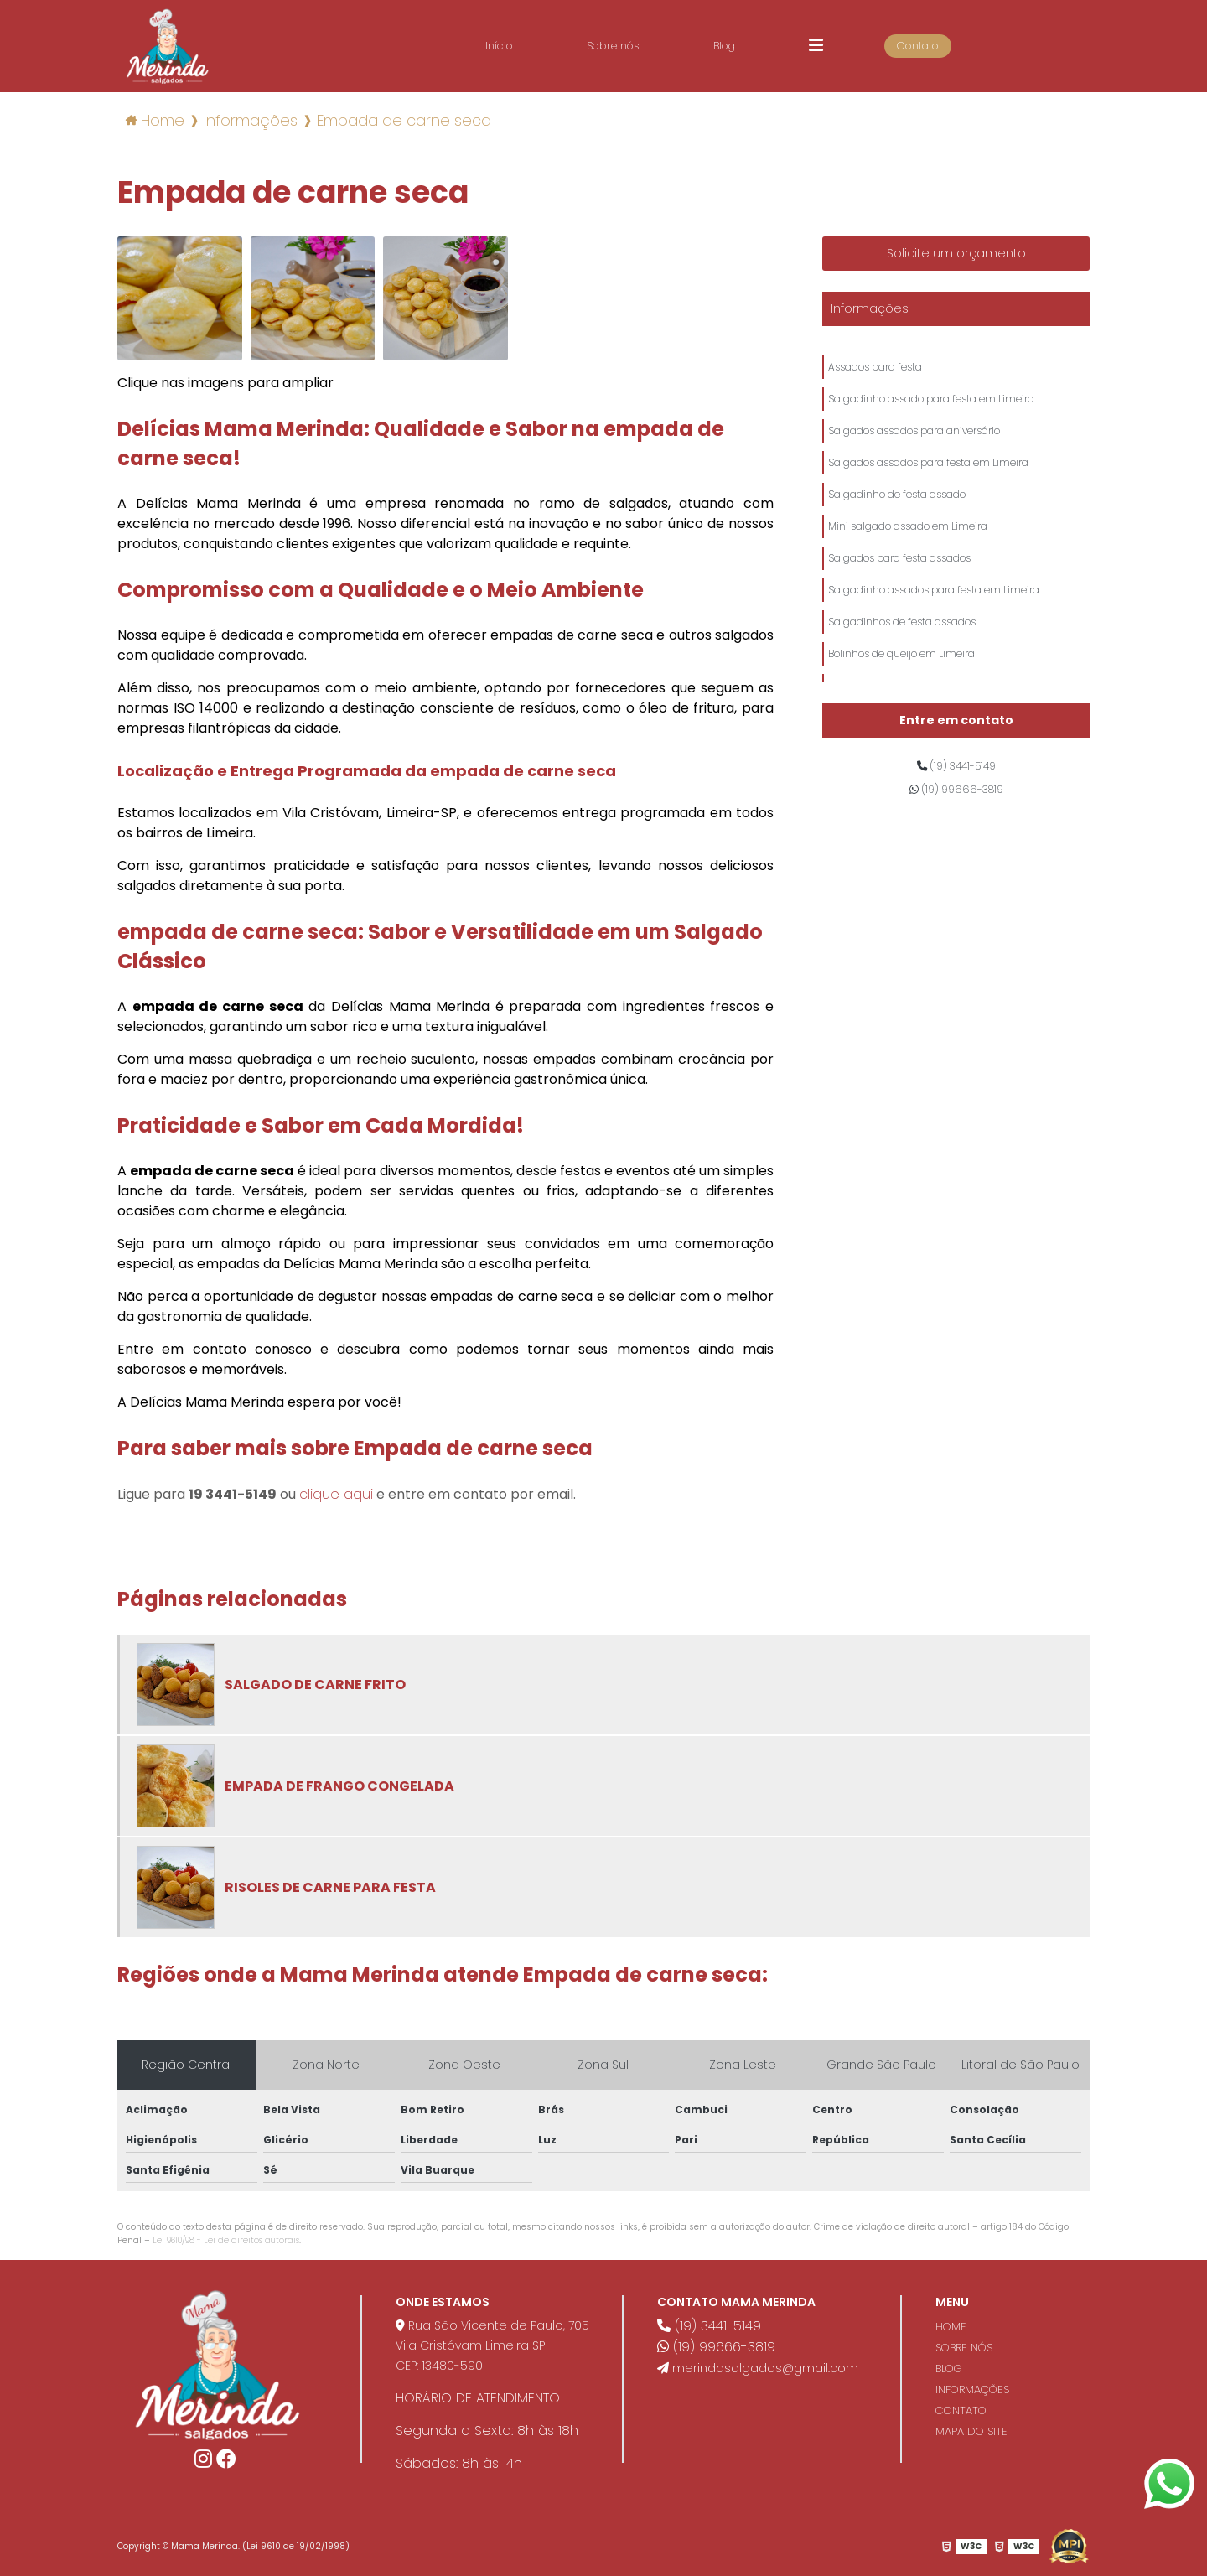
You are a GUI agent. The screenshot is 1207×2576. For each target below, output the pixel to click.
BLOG (948, 2368)
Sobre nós (627, 45)
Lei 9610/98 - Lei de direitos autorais (226, 2240)
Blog (749, 45)
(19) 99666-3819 (956, 798)
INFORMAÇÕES (972, 2389)
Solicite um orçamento (956, 253)
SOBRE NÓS (963, 2348)
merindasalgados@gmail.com (757, 2368)
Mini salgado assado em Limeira (907, 559)
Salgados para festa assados (899, 597)
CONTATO (961, 2410)
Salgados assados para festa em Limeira (928, 484)
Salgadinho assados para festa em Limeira (933, 635)
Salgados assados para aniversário (914, 446)
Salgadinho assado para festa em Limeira (931, 409)
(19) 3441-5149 (956, 769)
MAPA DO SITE (971, 2431)
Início (502, 45)
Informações (870, 308)
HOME (950, 2327)
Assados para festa (875, 371)
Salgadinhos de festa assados (902, 673)
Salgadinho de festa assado (897, 522)
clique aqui (336, 1494)
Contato (957, 45)
